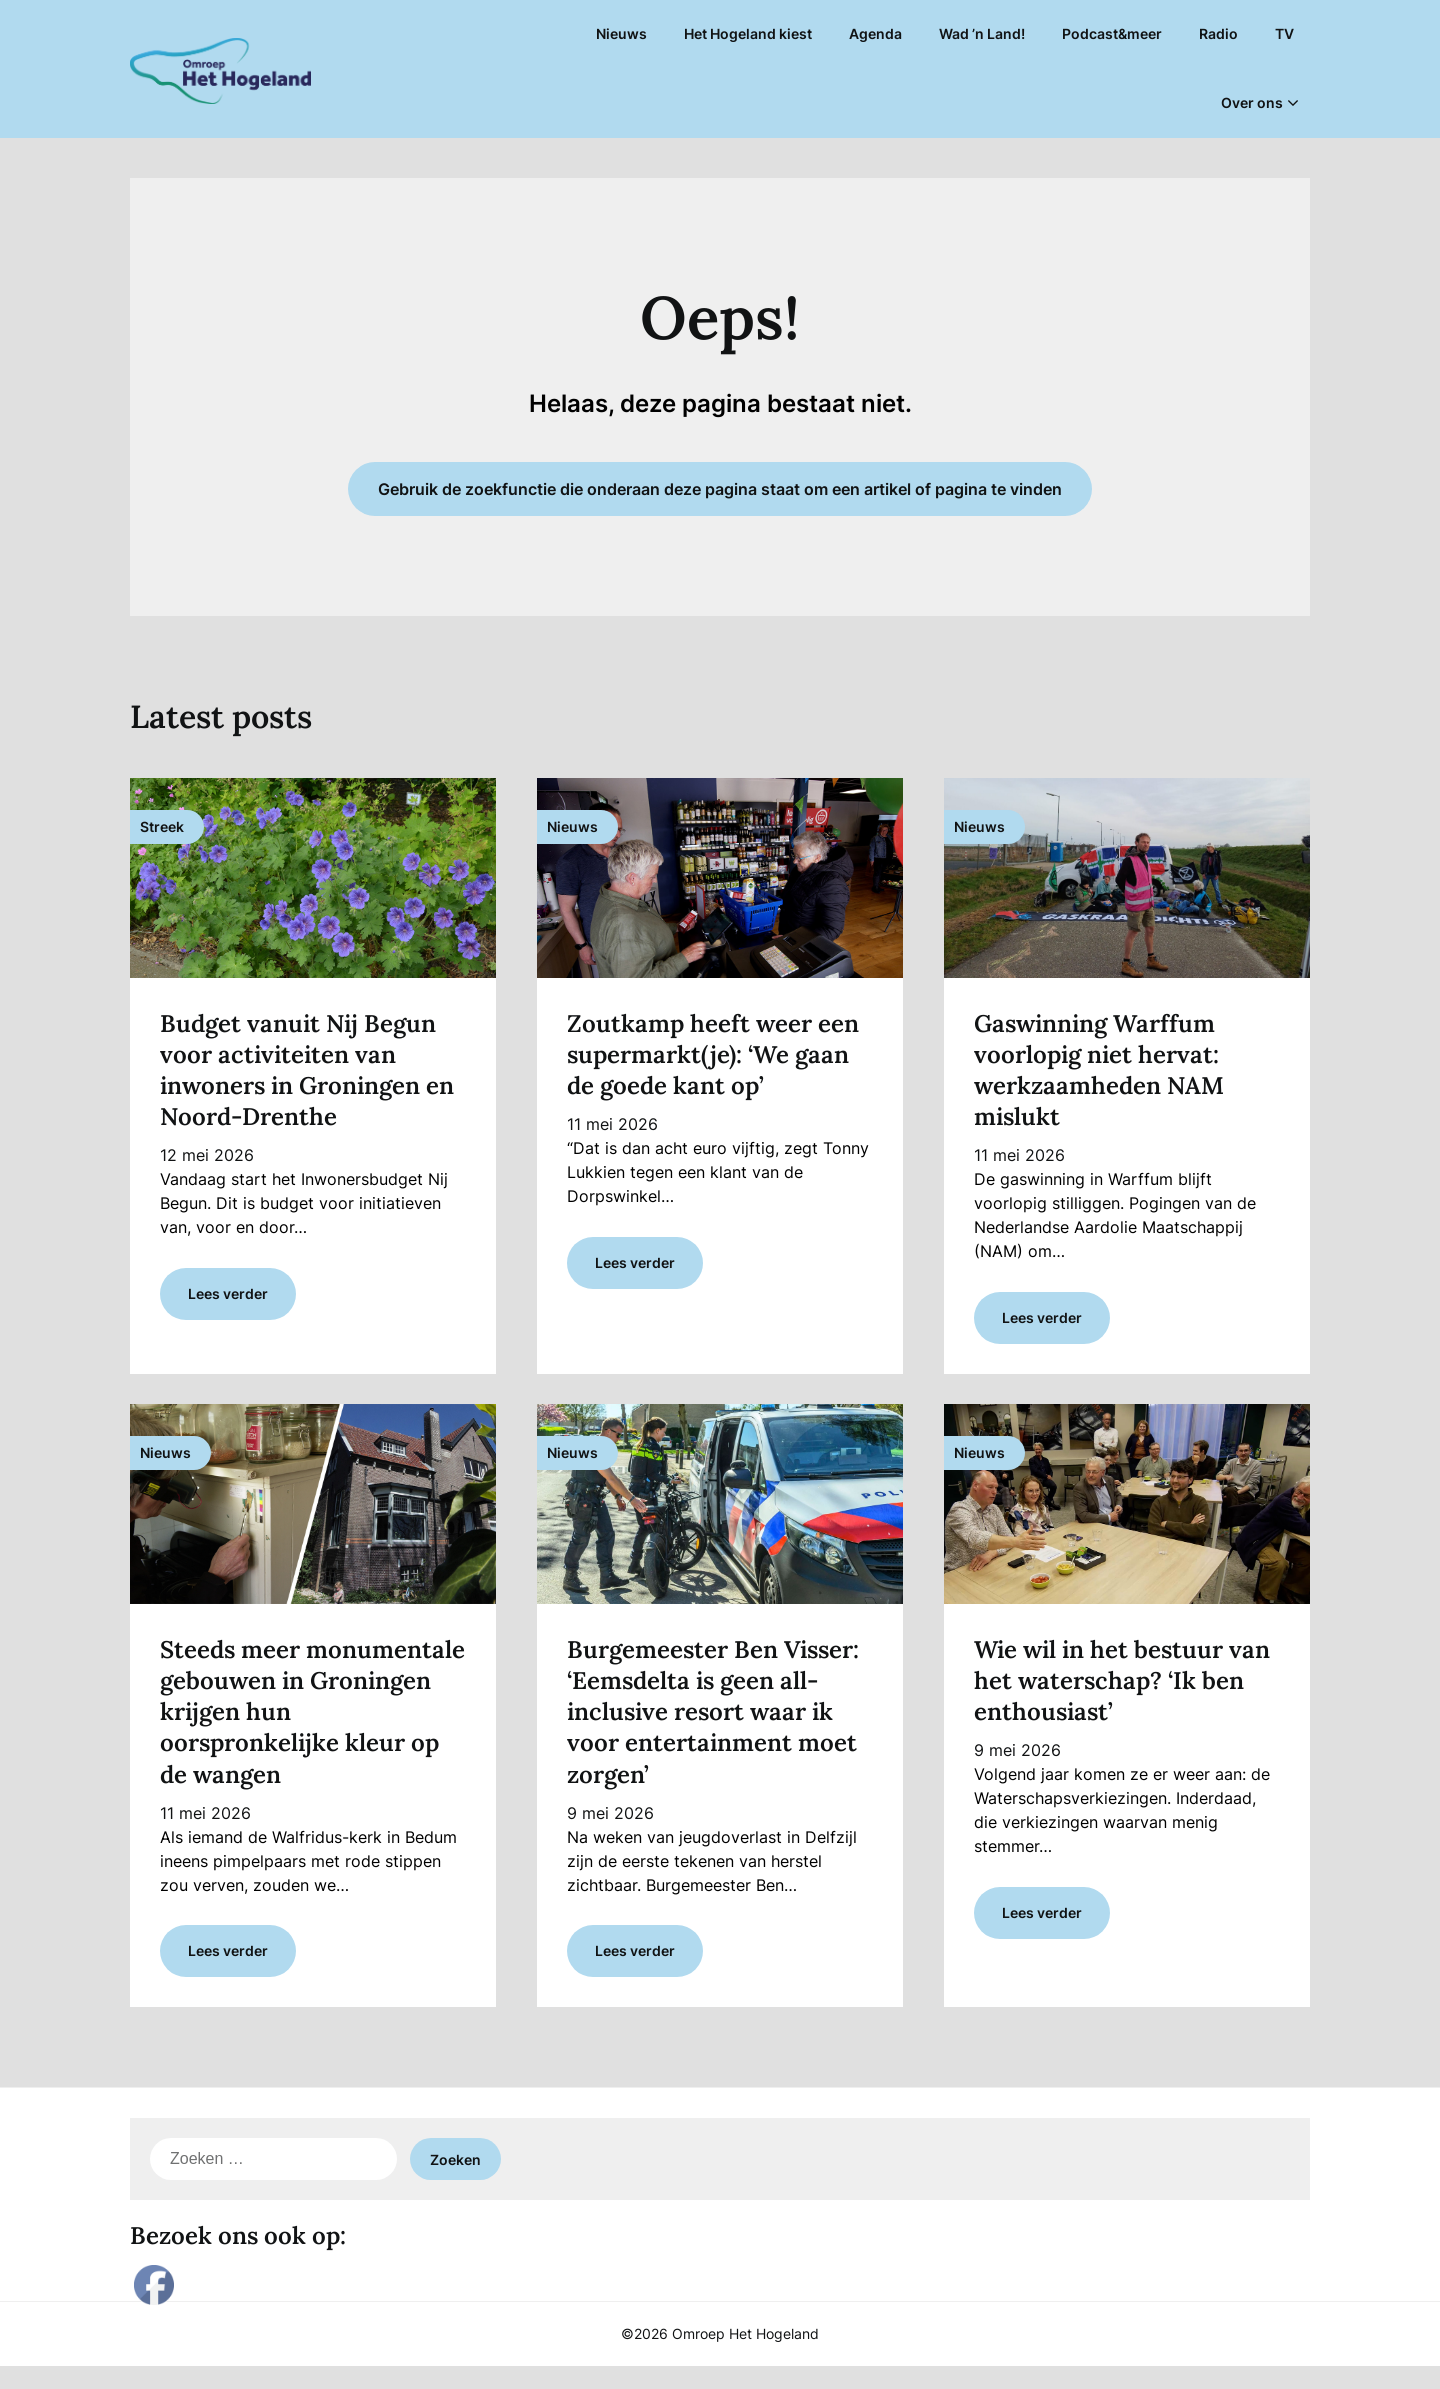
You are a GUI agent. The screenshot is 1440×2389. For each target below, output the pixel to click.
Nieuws (621, 33)
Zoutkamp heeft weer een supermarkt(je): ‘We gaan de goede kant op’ (713, 1054)
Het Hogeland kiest (748, 33)
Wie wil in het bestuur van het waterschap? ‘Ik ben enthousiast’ (1122, 1691)
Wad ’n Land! (982, 33)
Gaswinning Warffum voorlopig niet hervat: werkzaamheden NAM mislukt (1099, 1070)
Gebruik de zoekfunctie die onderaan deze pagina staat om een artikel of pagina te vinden (720, 489)
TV (1284, 33)
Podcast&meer (1112, 33)
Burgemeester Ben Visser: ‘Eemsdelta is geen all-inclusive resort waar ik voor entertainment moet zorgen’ (713, 1723)
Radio (1218, 33)
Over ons (1252, 102)
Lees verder (228, 1304)
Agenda (875, 33)
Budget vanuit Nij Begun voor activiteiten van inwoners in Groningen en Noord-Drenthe (307, 1070)
